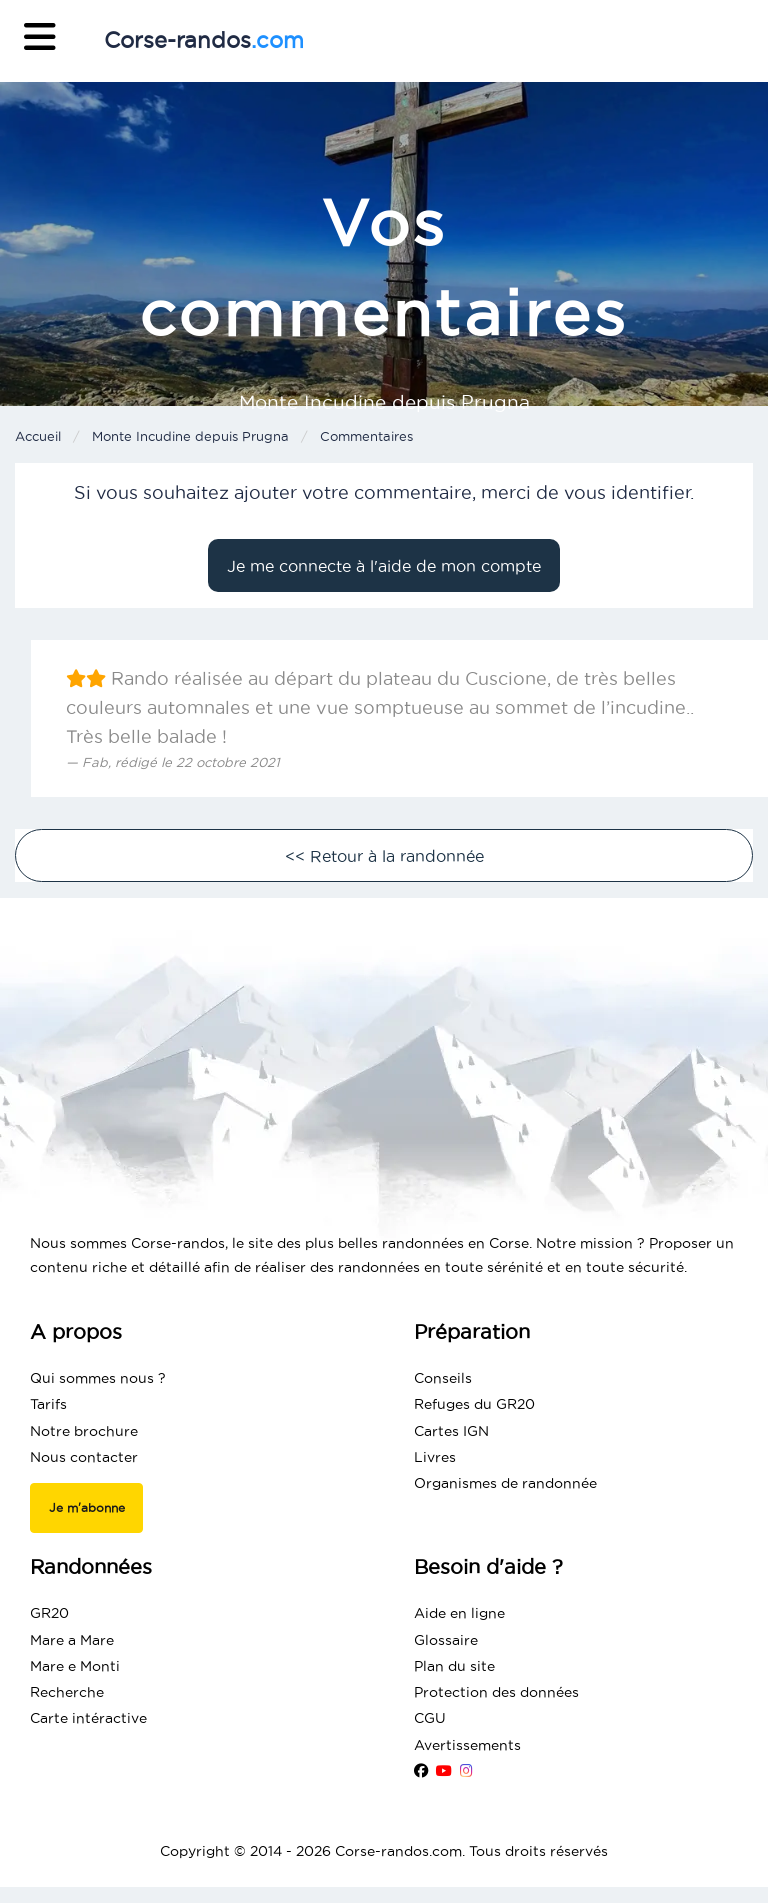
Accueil (38, 436)
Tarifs (48, 1404)
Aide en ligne (459, 1613)
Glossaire (446, 1640)
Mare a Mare (72, 1640)
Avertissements (467, 1745)
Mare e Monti (75, 1666)
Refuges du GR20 (474, 1404)
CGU (430, 1718)
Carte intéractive (88, 1718)
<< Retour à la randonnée (384, 856)
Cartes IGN (451, 1431)
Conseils (443, 1378)
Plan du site (454, 1666)
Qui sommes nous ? (98, 1378)
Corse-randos (204, 40)
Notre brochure (84, 1431)
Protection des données (496, 1692)
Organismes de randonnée (505, 1483)
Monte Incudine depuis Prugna (190, 436)
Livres (435, 1457)
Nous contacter (84, 1457)
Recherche (67, 1692)
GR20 (49, 1613)
